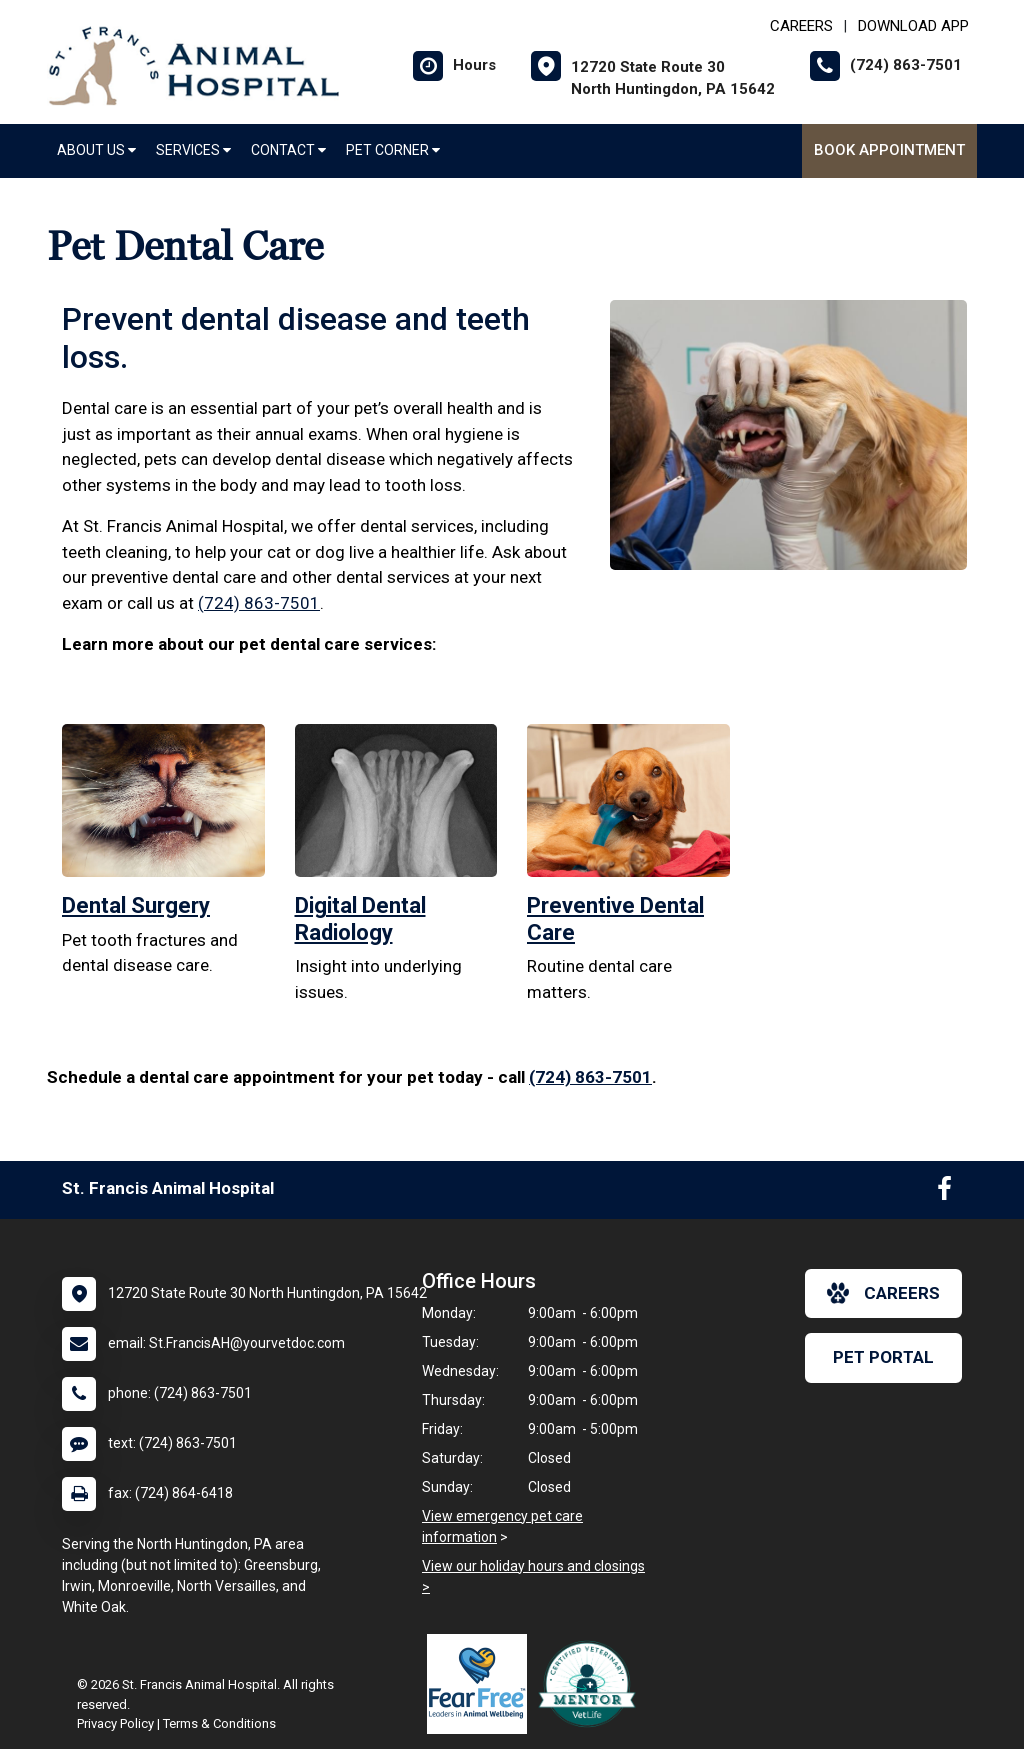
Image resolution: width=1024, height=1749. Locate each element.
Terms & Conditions (219, 1723)
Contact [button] (288, 150)
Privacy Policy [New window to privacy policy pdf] (115, 1723)
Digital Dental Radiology (360, 918)
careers (883, 1293)
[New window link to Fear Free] (482, 1684)
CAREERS (801, 26)
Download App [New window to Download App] (913, 26)
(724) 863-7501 (259, 603)
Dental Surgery (136, 905)
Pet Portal (883, 1357)
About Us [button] (96, 150)
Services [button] (193, 150)
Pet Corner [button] (393, 150)
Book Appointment (889, 150)
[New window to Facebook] (944, 1193)
